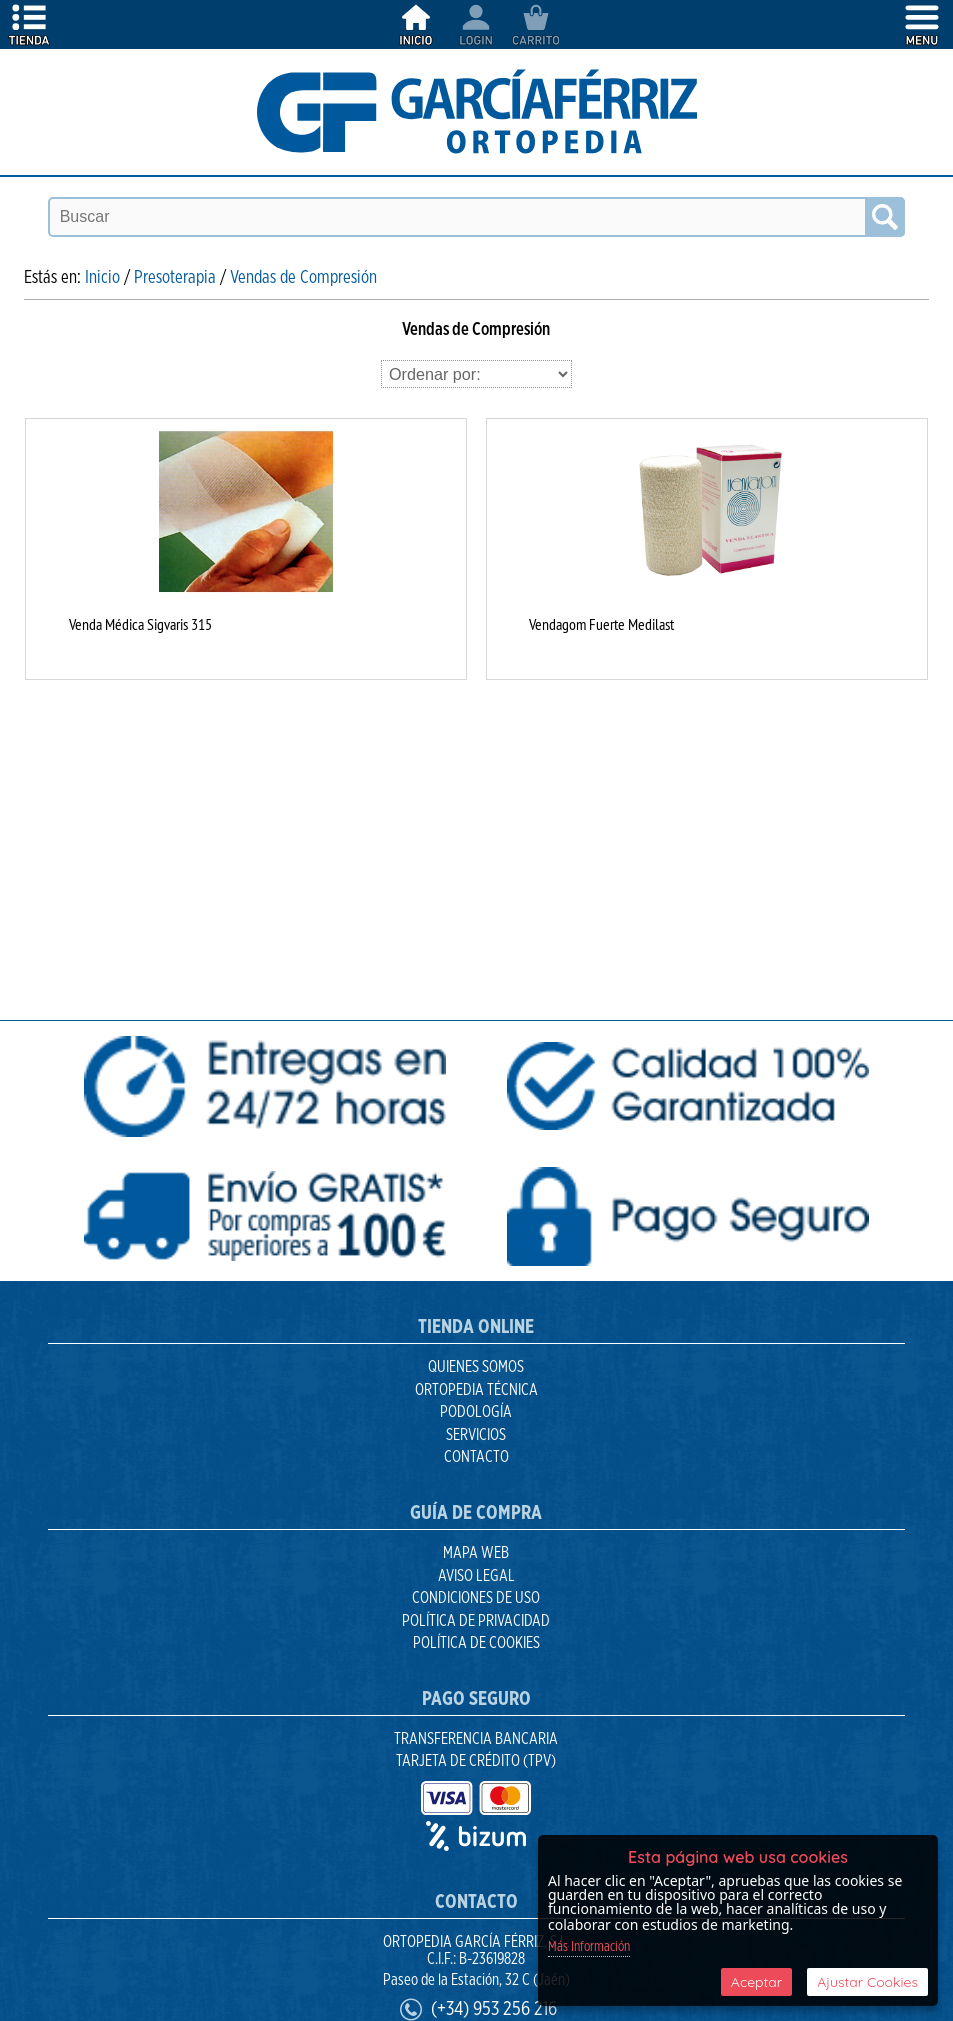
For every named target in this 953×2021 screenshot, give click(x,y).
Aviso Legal (476, 1576)
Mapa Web (476, 1553)
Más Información (589, 1947)
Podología (476, 1412)
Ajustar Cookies (867, 1982)
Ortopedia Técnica (476, 1390)
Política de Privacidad (476, 1621)
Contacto (476, 1457)
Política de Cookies (476, 1643)
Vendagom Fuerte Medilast (601, 624)
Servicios (476, 1435)
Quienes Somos (476, 1367)
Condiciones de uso (476, 1598)
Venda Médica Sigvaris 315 (140, 624)
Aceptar (756, 1982)
